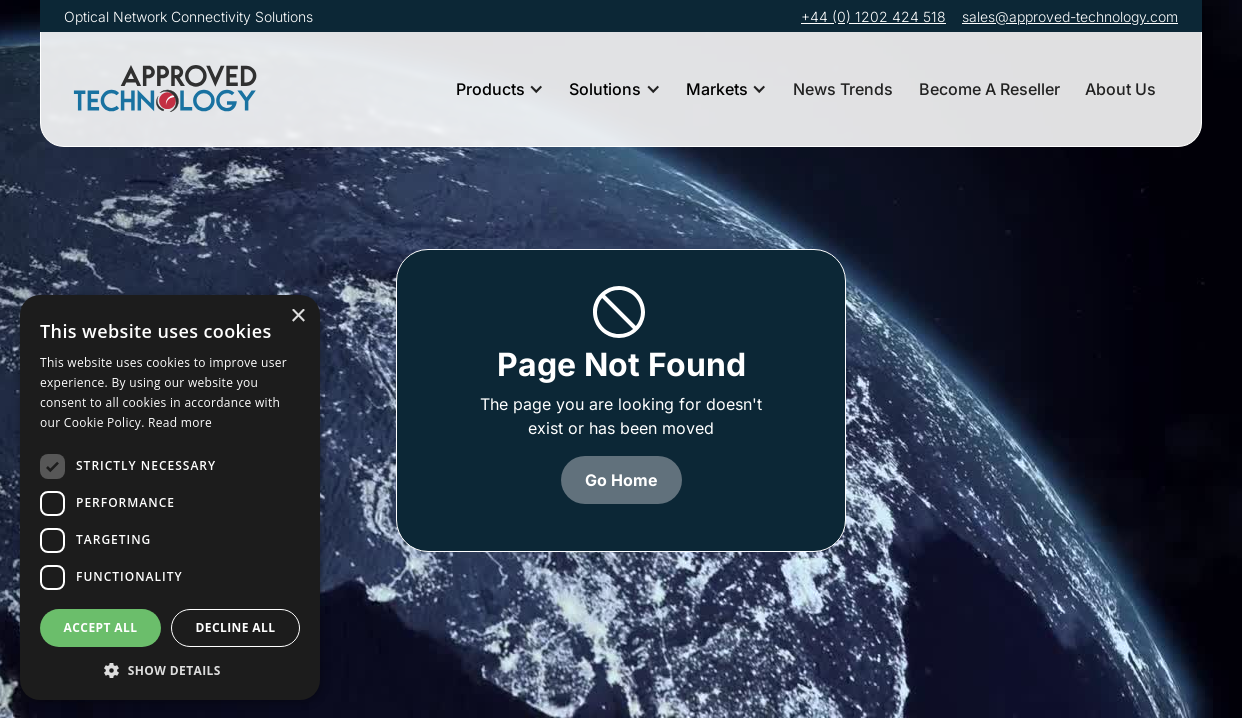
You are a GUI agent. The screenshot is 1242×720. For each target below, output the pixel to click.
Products (490, 89)
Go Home (621, 480)
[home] (169, 89)
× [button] (297, 316)
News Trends (843, 89)
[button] (500, 89)
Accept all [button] (101, 627)
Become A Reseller (989, 89)
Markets (717, 89)
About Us (1120, 89)
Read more (180, 422)
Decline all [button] (236, 627)
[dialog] (170, 497)
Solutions (605, 89)
